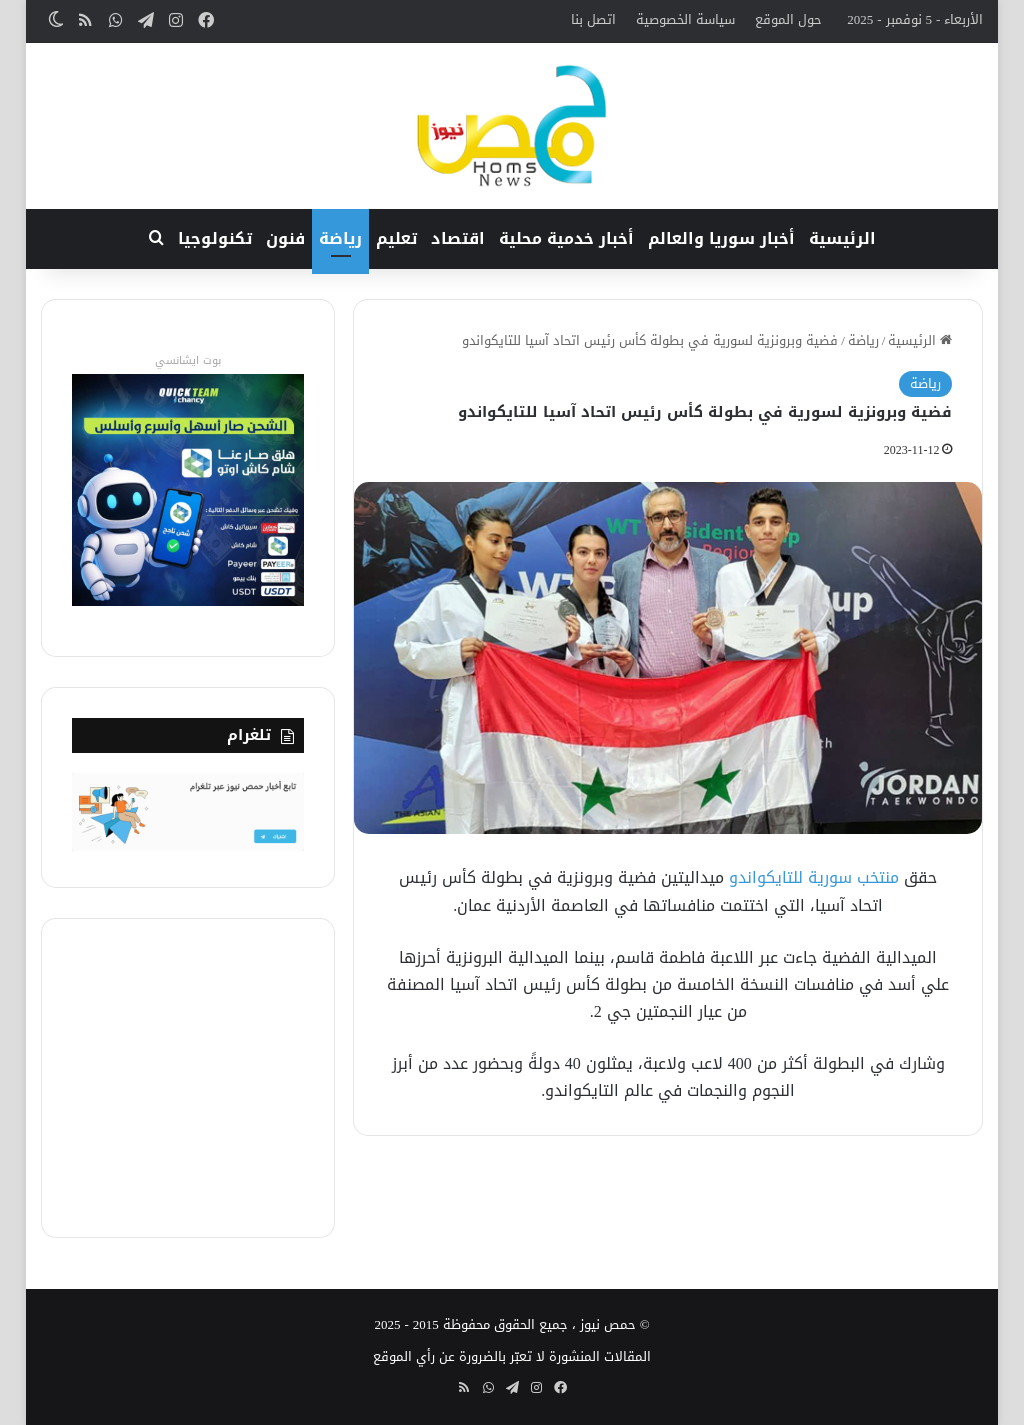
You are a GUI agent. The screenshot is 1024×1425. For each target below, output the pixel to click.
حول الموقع (788, 19)
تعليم (396, 238)
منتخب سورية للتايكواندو (814, 877)
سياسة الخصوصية (685, 19)
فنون (285, 238)
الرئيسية (842, 238)
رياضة (340, 238)
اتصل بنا (593, 19)
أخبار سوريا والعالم (721, 238)
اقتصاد (458, 238)
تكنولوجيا (215, 238)
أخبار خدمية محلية (566, 238)
